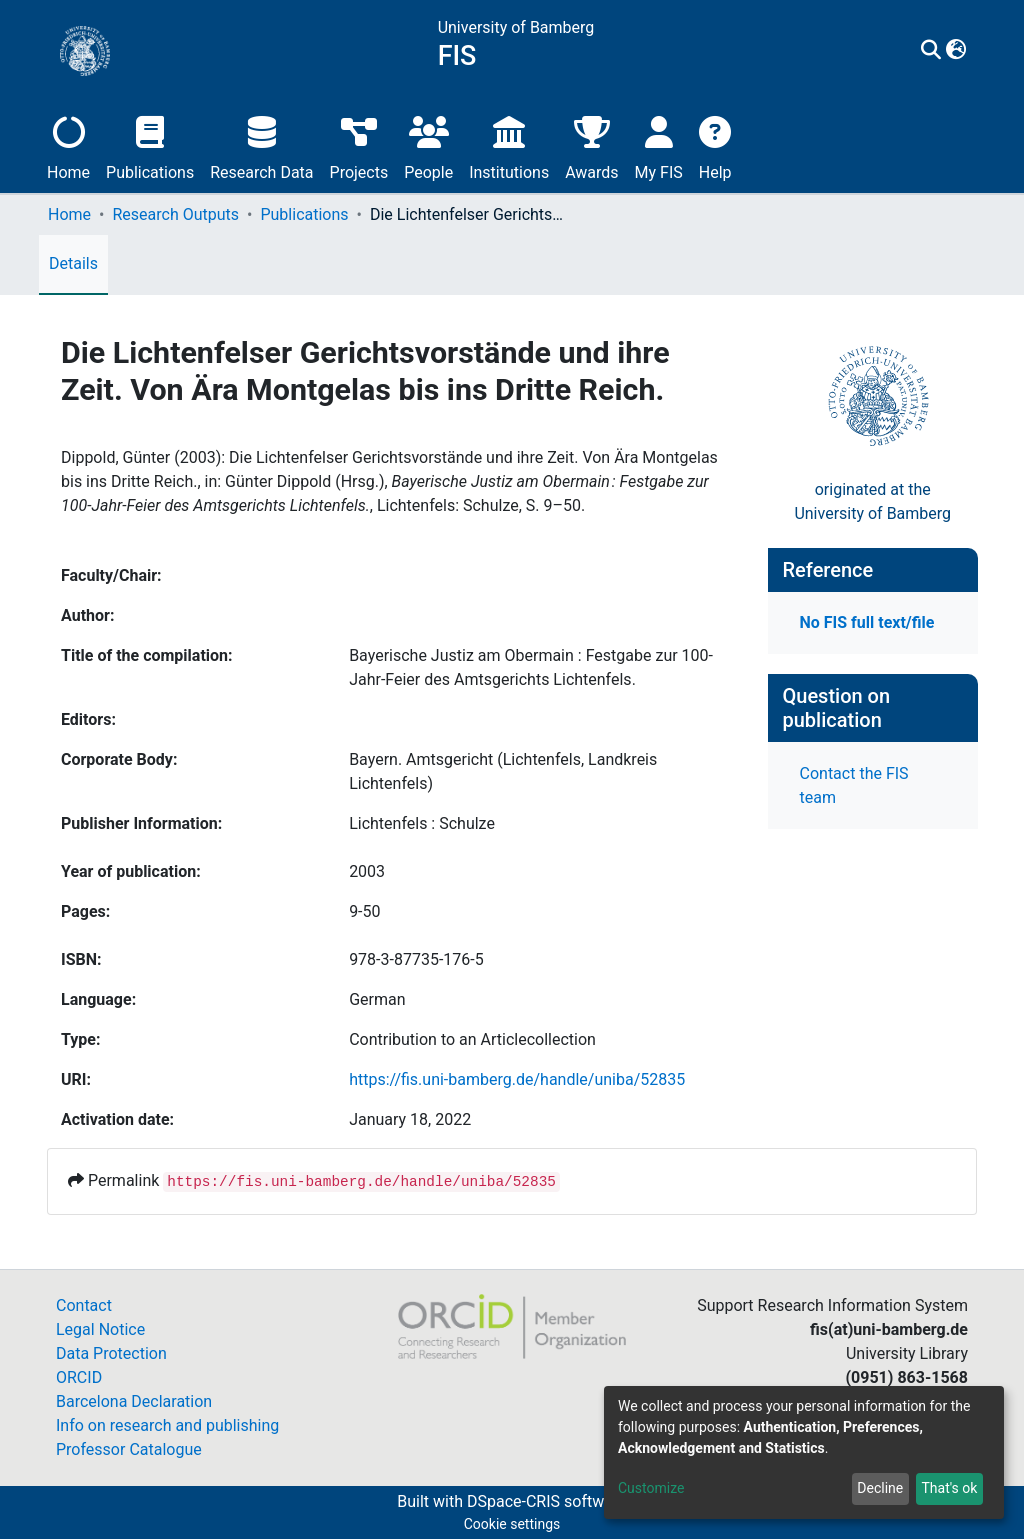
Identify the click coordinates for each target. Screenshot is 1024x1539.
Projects (359, 145)
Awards (591, 145)
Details (73, 263)
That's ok (949, 1488)
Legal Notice (100, 1329)
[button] (956, 51)
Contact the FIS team (854, 785)
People (428, 145)
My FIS (659, 145)
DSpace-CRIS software (547, 1501)
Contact (84, 1305)
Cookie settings (512, 1524)
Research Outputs (175, 214)
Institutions (509, 145)
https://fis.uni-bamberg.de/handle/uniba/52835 (517, 1079)
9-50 (364, 911)
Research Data (261, 145)
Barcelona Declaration (134, 1401)
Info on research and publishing (167, 1425)
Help (715, 145)
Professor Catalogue (129, 1449)
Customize (651, 1488)
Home (68, 145)
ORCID (79, 1377)
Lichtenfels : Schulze (422, 823)
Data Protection (111, 1353)
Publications (150, 145)
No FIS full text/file (867, 622)
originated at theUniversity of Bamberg (872, 501)
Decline (880, 1488)
